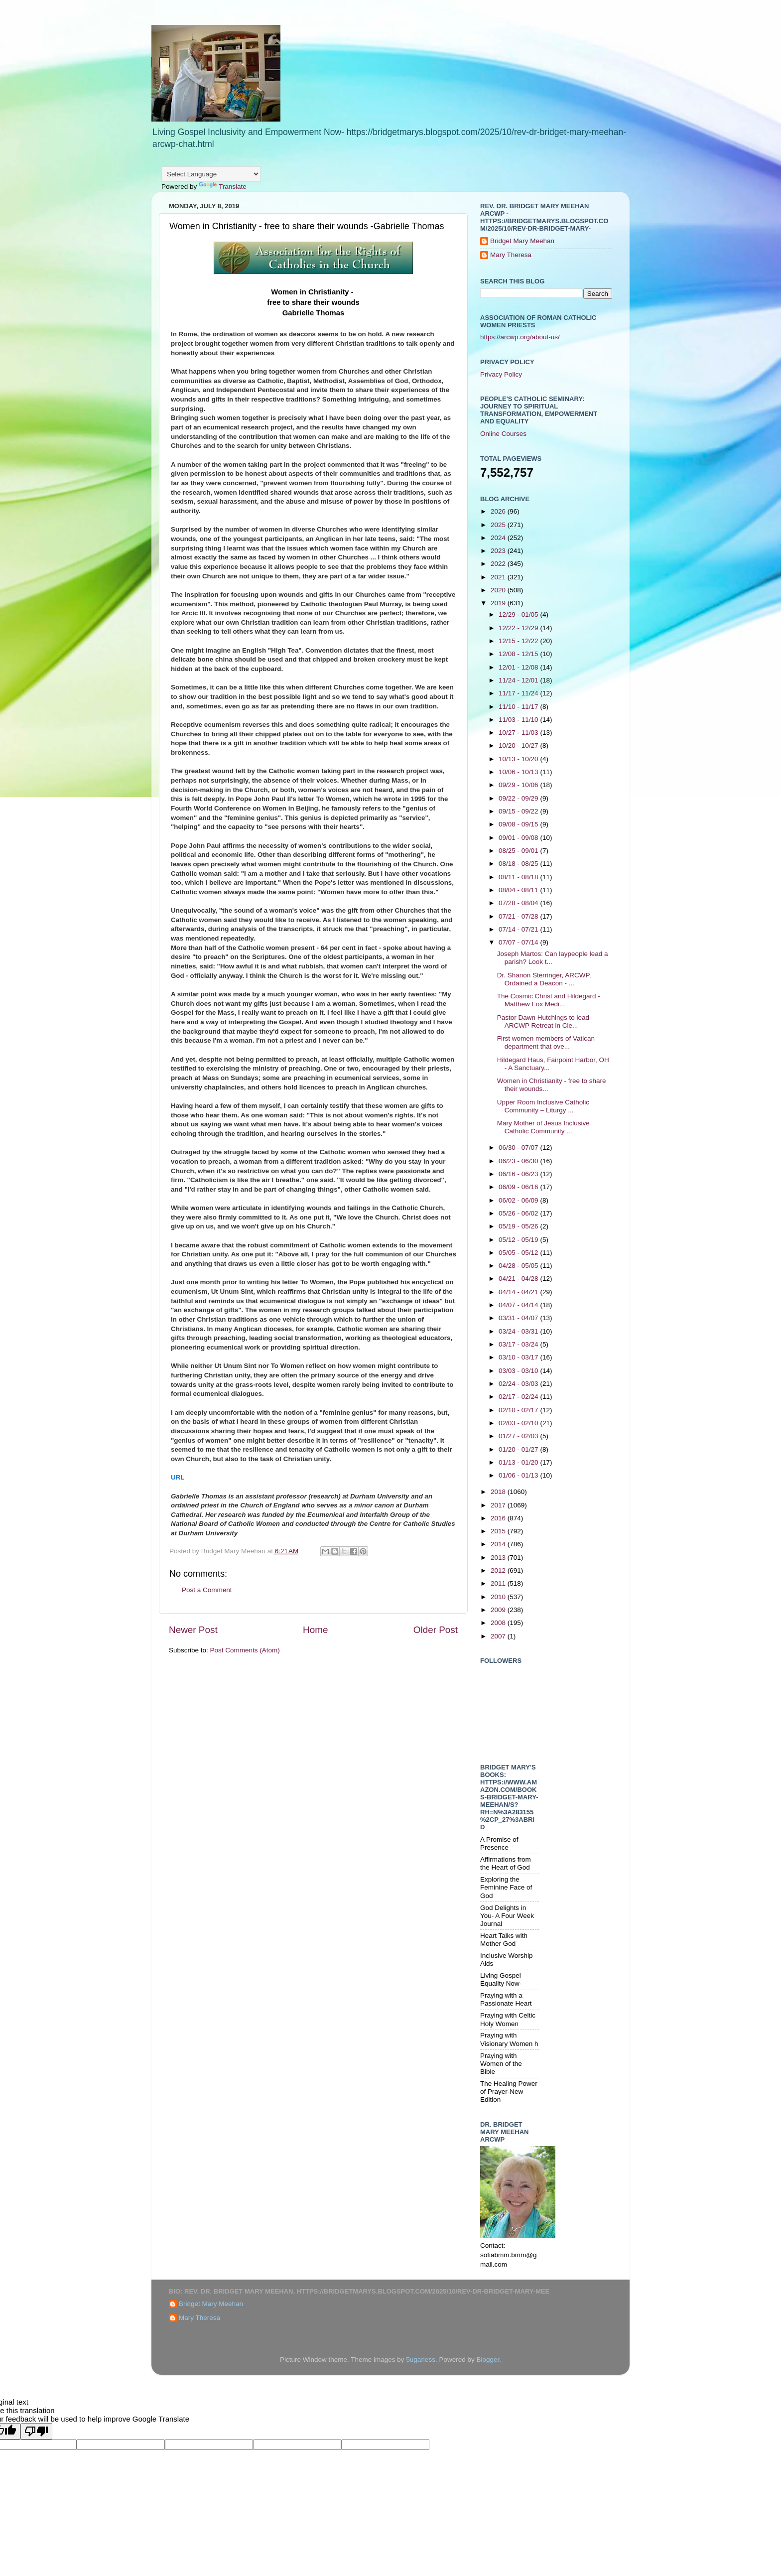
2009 (499, 1610)
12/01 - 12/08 (519, 667)
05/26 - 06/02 (519, 1213)
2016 (499, 1518)
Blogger (487, 2359)
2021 (499, 577)
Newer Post (193, 1630)
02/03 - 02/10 (519, 1423)
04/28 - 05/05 (519, 1265)
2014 (499, 1544)
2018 (499, 1491)
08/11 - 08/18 (519, 877)
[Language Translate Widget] (210, 174)
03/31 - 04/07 (519, 1318)
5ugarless (420, 2359)
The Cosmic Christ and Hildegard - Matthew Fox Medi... (548, 1000)
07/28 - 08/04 (519, 903)
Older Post (435, 1630)
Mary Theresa (510, 255)
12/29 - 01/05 (519, 614)
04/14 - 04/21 (519, 1292)
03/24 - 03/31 (519, 1331)
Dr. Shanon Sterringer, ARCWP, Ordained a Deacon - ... (544, 979)
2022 (499, 563)
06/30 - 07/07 (519, 1147)
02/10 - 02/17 (519, 1410)
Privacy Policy (501, 374)
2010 (499, 1597)
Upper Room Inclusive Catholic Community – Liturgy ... (543, 1106)
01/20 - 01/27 (519, 1449)
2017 (499, 1505)
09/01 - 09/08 (519, 837)
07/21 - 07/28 (519, 916)
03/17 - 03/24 (519, 1344)
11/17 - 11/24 (519, 693)
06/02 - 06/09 (519, 1200)
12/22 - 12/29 (519, 628)
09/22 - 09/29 (519, 798)
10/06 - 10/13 (519, 772)
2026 (499, 511)
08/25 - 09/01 (519, 850)
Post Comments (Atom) (245, 1650)
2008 (499, 1623)
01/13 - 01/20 (519, 1462)
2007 (499, 1636)
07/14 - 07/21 (519, 929)
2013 (499, 1557)
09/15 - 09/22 (519, 811)
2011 (499, 1583)
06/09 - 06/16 (519, 1187)
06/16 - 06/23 (519, 1174)
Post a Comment (207, 1590)
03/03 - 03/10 (519, 1370)
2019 (499, 603)
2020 (499, 590)
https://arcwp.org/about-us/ (520, 337)
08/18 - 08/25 (519, 863)
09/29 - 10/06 (519, 785)
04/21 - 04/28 (519, 1278)
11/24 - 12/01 (519, 680)
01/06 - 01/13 (519, 1475)
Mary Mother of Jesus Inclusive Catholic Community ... (543, 1127)
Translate (223, 186)
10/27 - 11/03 (519, 732)
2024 (499, 538)
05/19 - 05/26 (519, 1226)
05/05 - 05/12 (519, 1252)
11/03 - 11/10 (519, 719)
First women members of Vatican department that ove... (546, 1042)
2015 (499, 1531)
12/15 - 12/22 (519, 641)
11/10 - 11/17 (519, 706)
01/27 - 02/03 (519, 1436)
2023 (499, 550)
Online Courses (503, 433)
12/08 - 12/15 (519, 654)
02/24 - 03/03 (519, 1383)
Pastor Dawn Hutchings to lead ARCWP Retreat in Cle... (543, 1021)
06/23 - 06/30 (519, 1161)
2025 (499, 525)
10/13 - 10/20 (519, 759)
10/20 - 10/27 (519, 745)
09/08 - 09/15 (519, 824)
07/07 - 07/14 (519, 942)
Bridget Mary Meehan (522, 241)
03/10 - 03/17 (519, 1357)
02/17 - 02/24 (519, 1396)
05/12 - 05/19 (519, 1239)
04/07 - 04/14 (519, 1305)
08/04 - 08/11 (519, 890)
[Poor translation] (36, 2431)
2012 (499, 1570)
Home (315, 1630)
